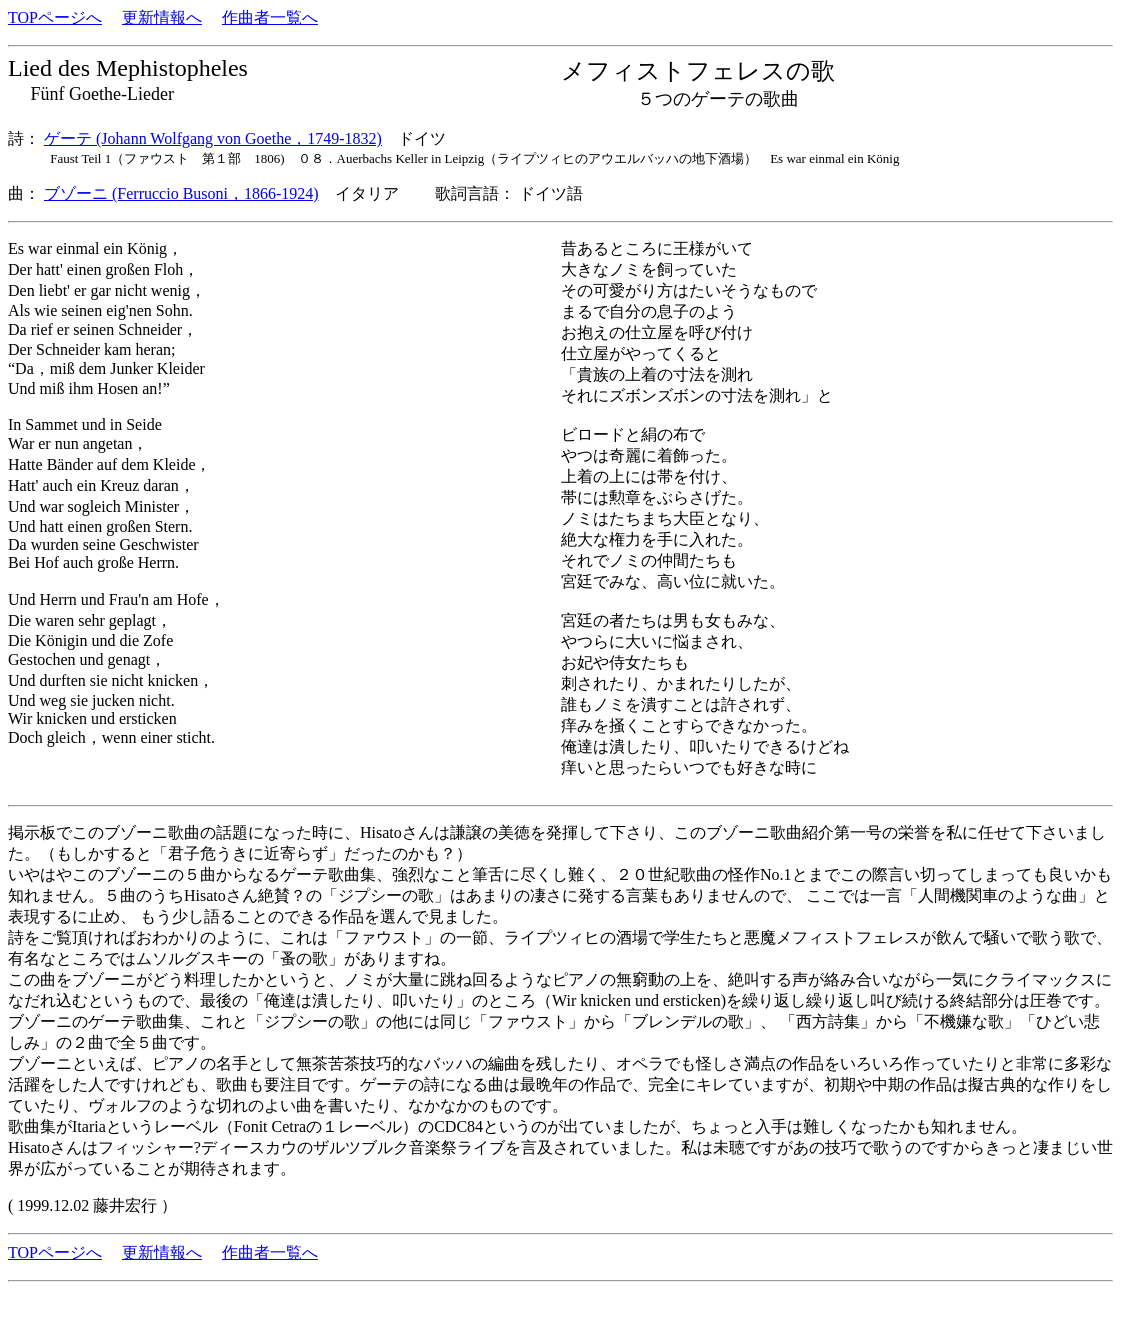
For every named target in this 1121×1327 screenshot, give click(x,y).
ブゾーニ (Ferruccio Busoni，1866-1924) (181, 193)
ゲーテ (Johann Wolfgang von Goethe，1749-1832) (213, 138)
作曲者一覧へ (270, 17)
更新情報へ (162, 17)
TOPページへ (55, 17)
